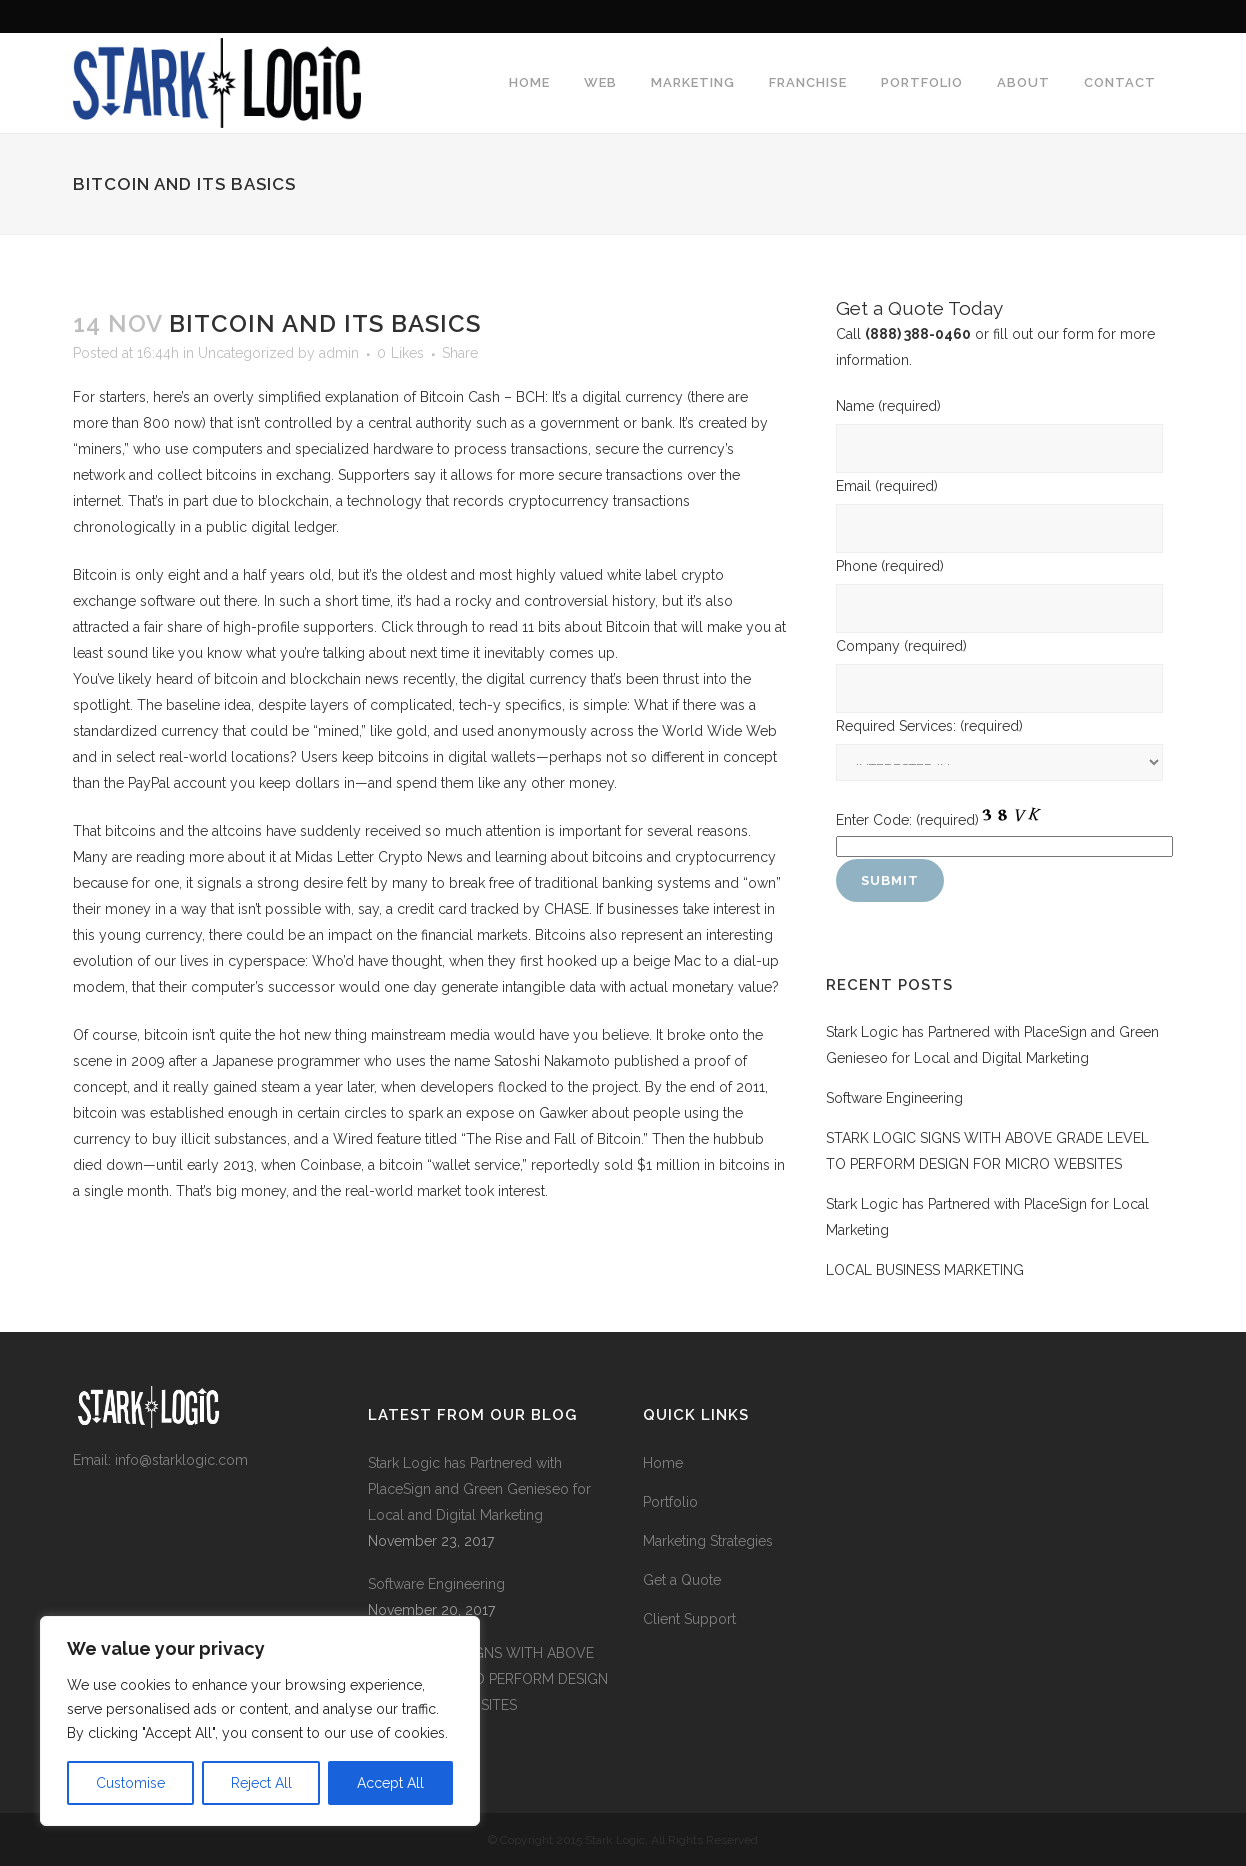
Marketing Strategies (708, 1541)
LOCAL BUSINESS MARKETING (925, 1270)
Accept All (390, 1783)
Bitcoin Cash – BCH (482, 397)
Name (888, 406)
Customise (130, 1783)
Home (663, 1463)
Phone (890, 566)
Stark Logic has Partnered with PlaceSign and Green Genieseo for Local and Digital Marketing (479, 1489)
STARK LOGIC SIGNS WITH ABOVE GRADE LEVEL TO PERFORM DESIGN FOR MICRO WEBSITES (488, 1679)
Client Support (689, 1619)
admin (339, 353)
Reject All (261, 1783)
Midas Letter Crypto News (379, 857)
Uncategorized (246, 353)
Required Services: (929, 726)
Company (901, 646)
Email (887, 486)
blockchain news (344, 679)
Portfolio (670, 1502)
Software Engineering (894, 1098)
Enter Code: (907, 820)
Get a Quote (682, 1580)
